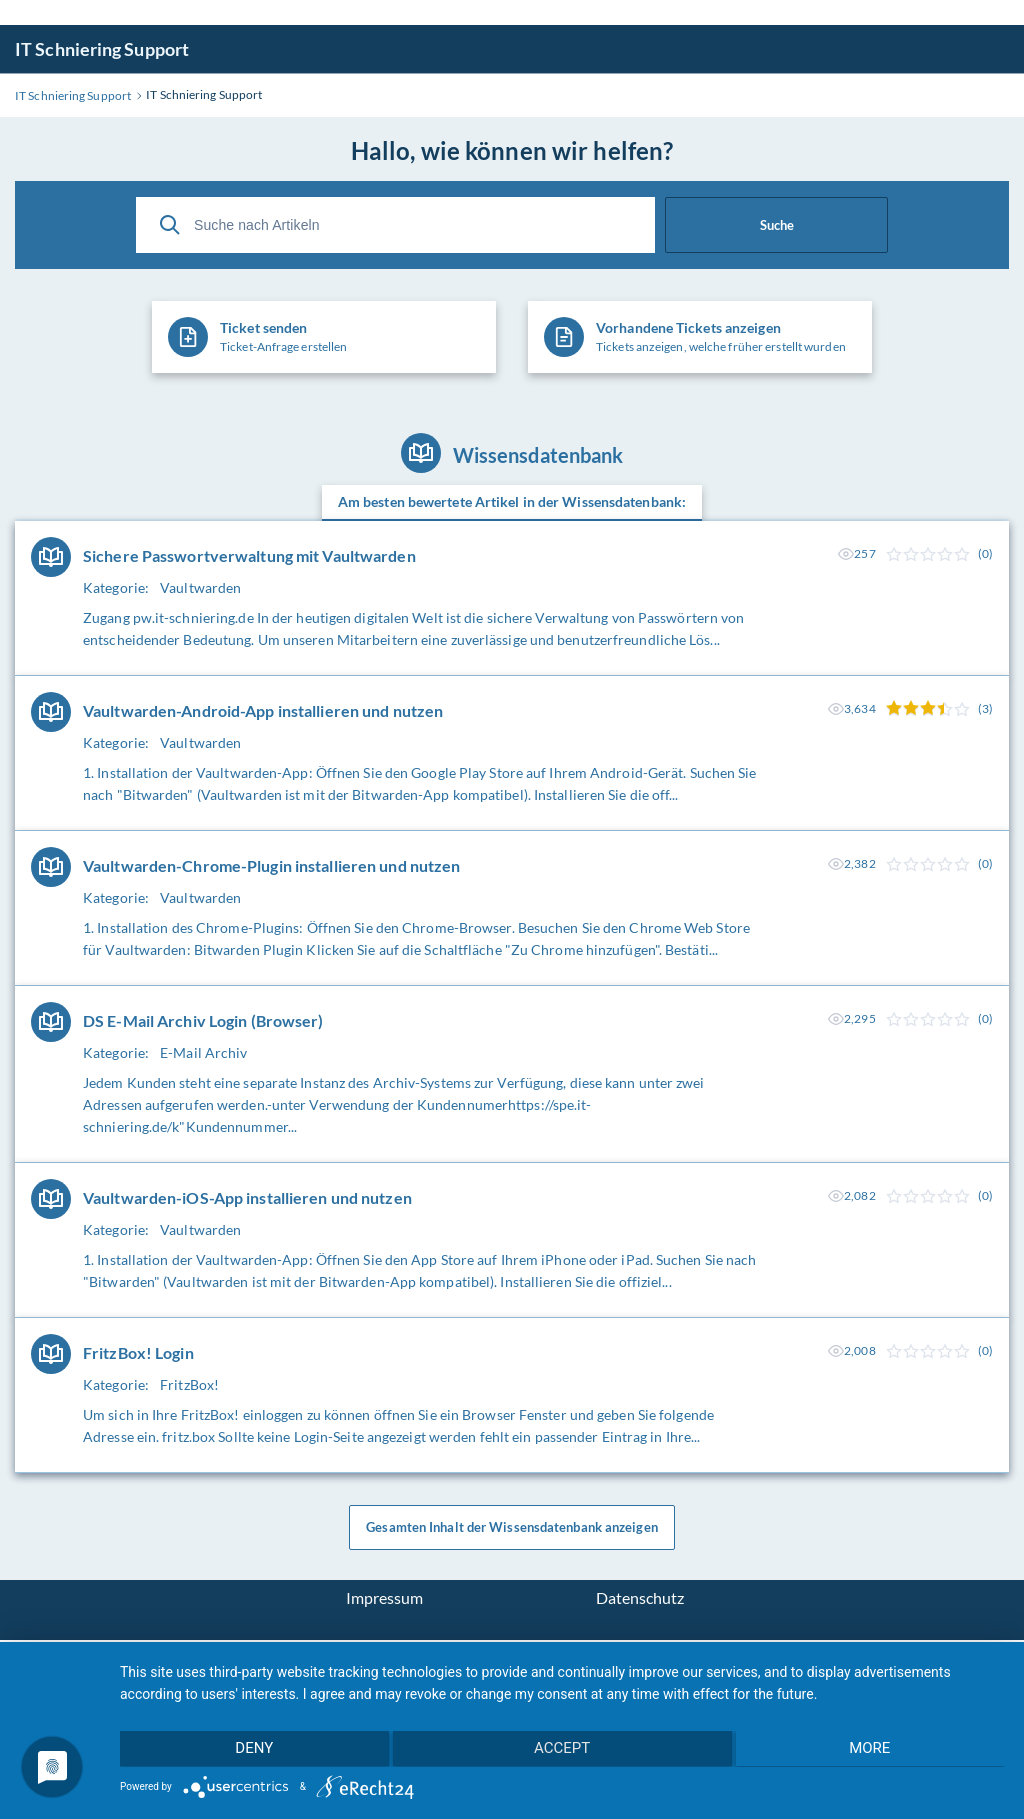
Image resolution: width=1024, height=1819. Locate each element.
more (872, 1750)
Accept (562, 1750)
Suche (777, 225)
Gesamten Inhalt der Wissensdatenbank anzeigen (512, 1529)
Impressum (384, 1600)
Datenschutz (640, 1600)
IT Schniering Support (102, 49)
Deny (251, 1750)
